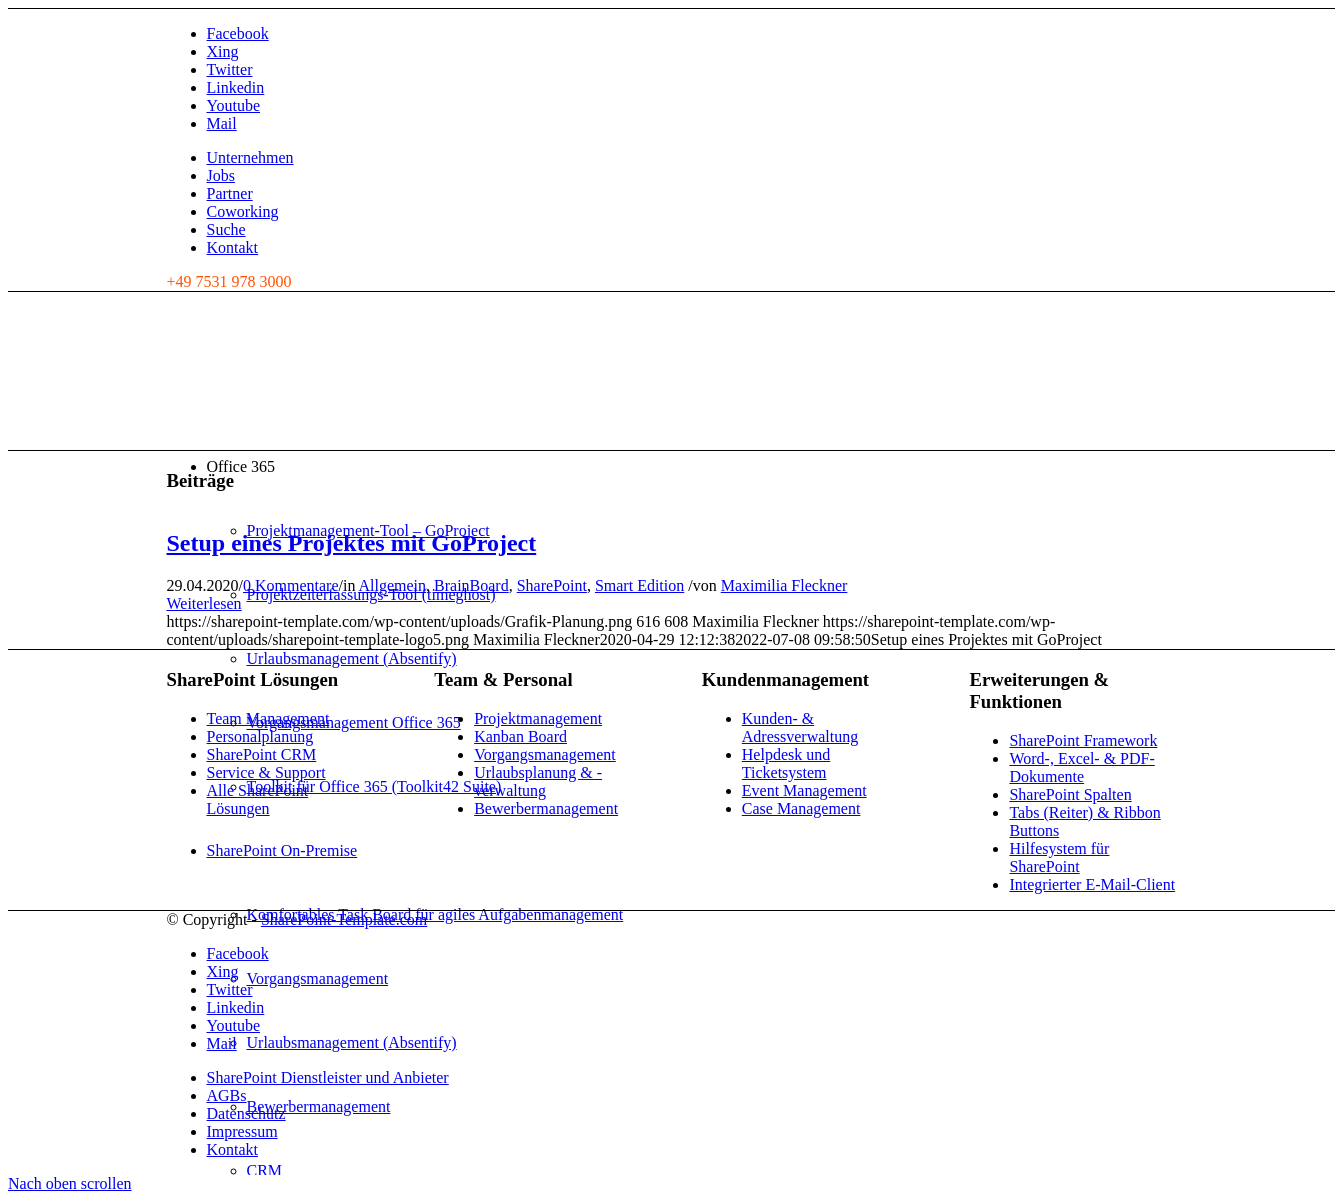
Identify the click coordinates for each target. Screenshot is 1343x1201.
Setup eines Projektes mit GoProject (352, 543)
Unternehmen (250, 157)
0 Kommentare (291, 585)
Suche (226, 229)
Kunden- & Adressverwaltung (800, 727)
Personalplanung (260, 736)
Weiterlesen (204, 603)
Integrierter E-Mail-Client (1092, 884)
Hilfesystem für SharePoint (1059, 857)
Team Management (268, 718)
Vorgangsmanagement (545, 754)
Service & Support (266, 772)
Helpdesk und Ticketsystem (786, 763)
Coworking (243, 211)
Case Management (801, 808)
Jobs (221, 175)
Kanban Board (520, 736)
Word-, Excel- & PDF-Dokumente (1081, 767)
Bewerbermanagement (546, 808)
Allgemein (393, 585)
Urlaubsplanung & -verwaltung (538, 781)
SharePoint (552, 585)
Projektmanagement (538, 718)
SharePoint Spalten (1070, 794)
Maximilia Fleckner (784, 585)
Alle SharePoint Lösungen (258, 799)
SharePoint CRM (262, 754)
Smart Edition (639, 585)
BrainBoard (471, 585)
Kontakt (233, 247)
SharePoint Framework (1083, 740)
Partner (230, 193)
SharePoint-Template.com (344, 919)
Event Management (804, 790)
